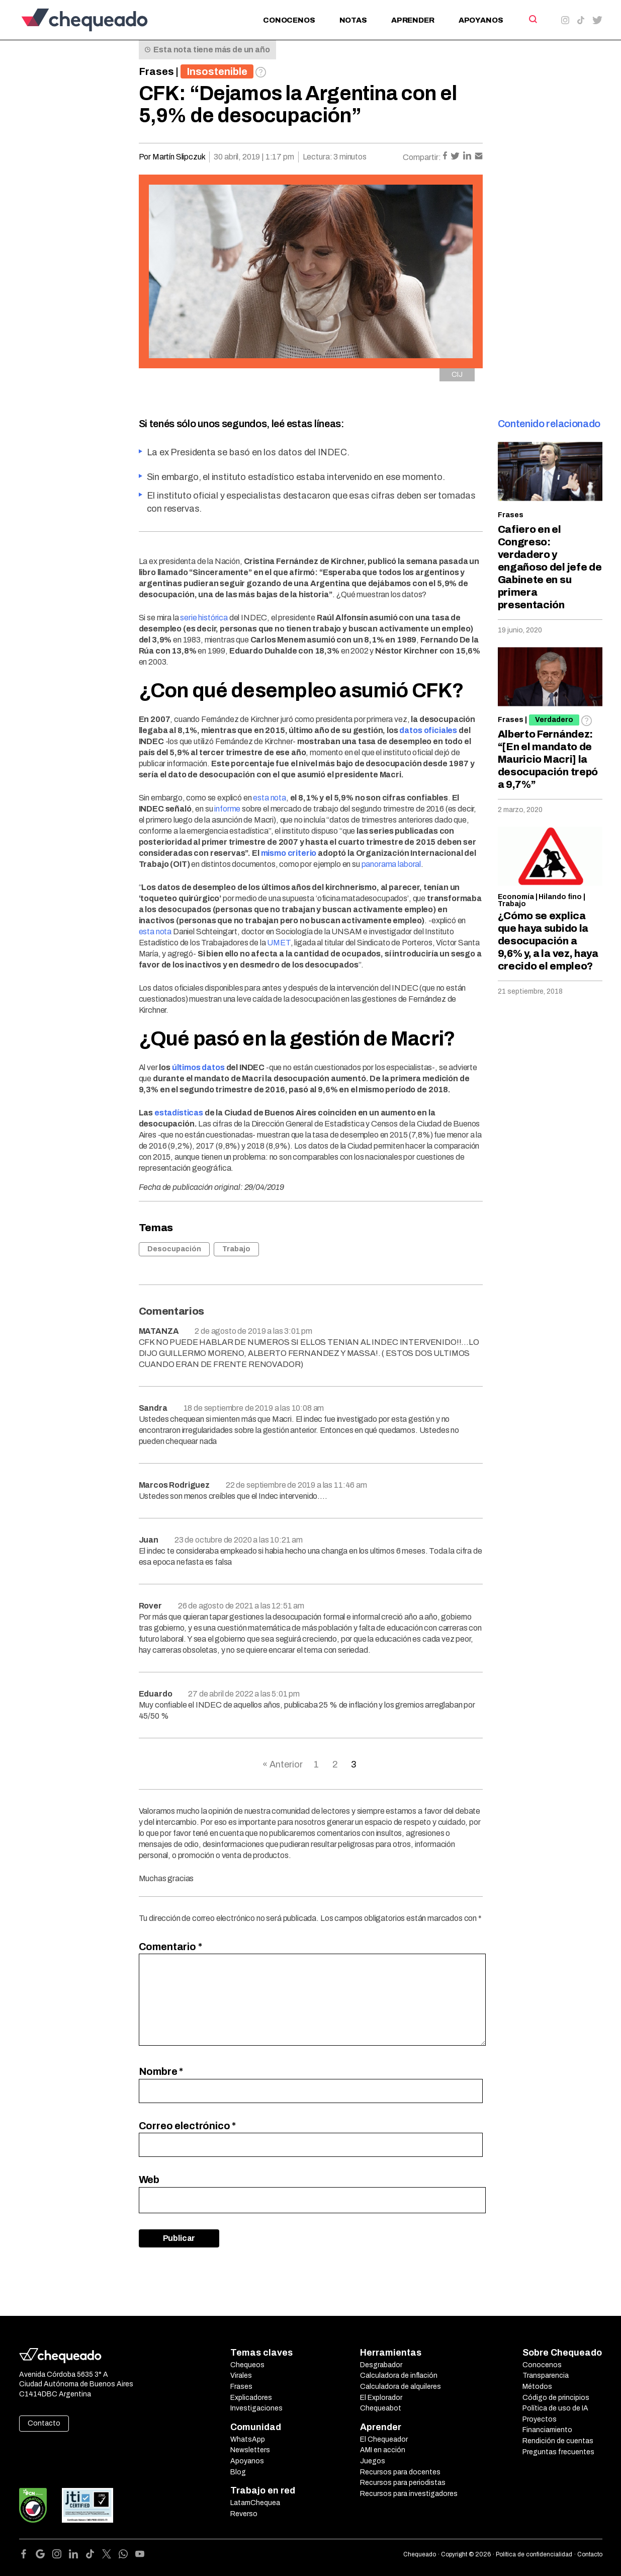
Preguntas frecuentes (558, 2452)
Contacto (44, 2423)
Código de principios (555, 2397)
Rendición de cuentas (557, 2441)
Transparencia (545, 2375)
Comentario (170, 1946)
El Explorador (381, 2397)
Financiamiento (547, 2430)
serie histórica (204, 617)
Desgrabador (381, 2365)
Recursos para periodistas (403, 2482)
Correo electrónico (187, 2125)
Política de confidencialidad (534, 2554)
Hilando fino (560, 897)
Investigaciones (256, 2408)
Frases (156, 71)
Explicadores (251, 2397)
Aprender (412, 20)
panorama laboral (391, 864)
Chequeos (247, 2365)
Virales (241, 2375)
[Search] (532, 19)
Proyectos (539, 2419)
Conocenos (289, 20)
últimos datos (198, 1067)
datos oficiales (428, 730)
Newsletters (250, 2450)
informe (227, 808)
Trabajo (236, 1249)
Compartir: (422, 157)
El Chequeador (384, 2439)
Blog (238, 2472)
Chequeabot (380, 2408)
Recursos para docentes (400, 2472)
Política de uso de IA (555, 2408)
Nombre (161, 2071)
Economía (516, 897)
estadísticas (178, 1112)
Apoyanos (481, 20)
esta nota (269, 797)
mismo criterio (289, 853)
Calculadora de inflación (398, 2375)
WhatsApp (247, 2439)
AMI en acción (382, 2450)
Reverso (243, 2514)
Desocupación (174, 1249)
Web (149, 2179)
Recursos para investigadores (409, 2494)
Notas (353, 20)
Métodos (537, 2386)
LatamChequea (255, 2503)
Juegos (372, 2461)
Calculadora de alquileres (400, 2386)
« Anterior (282, 1764)
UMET (278, 942)
